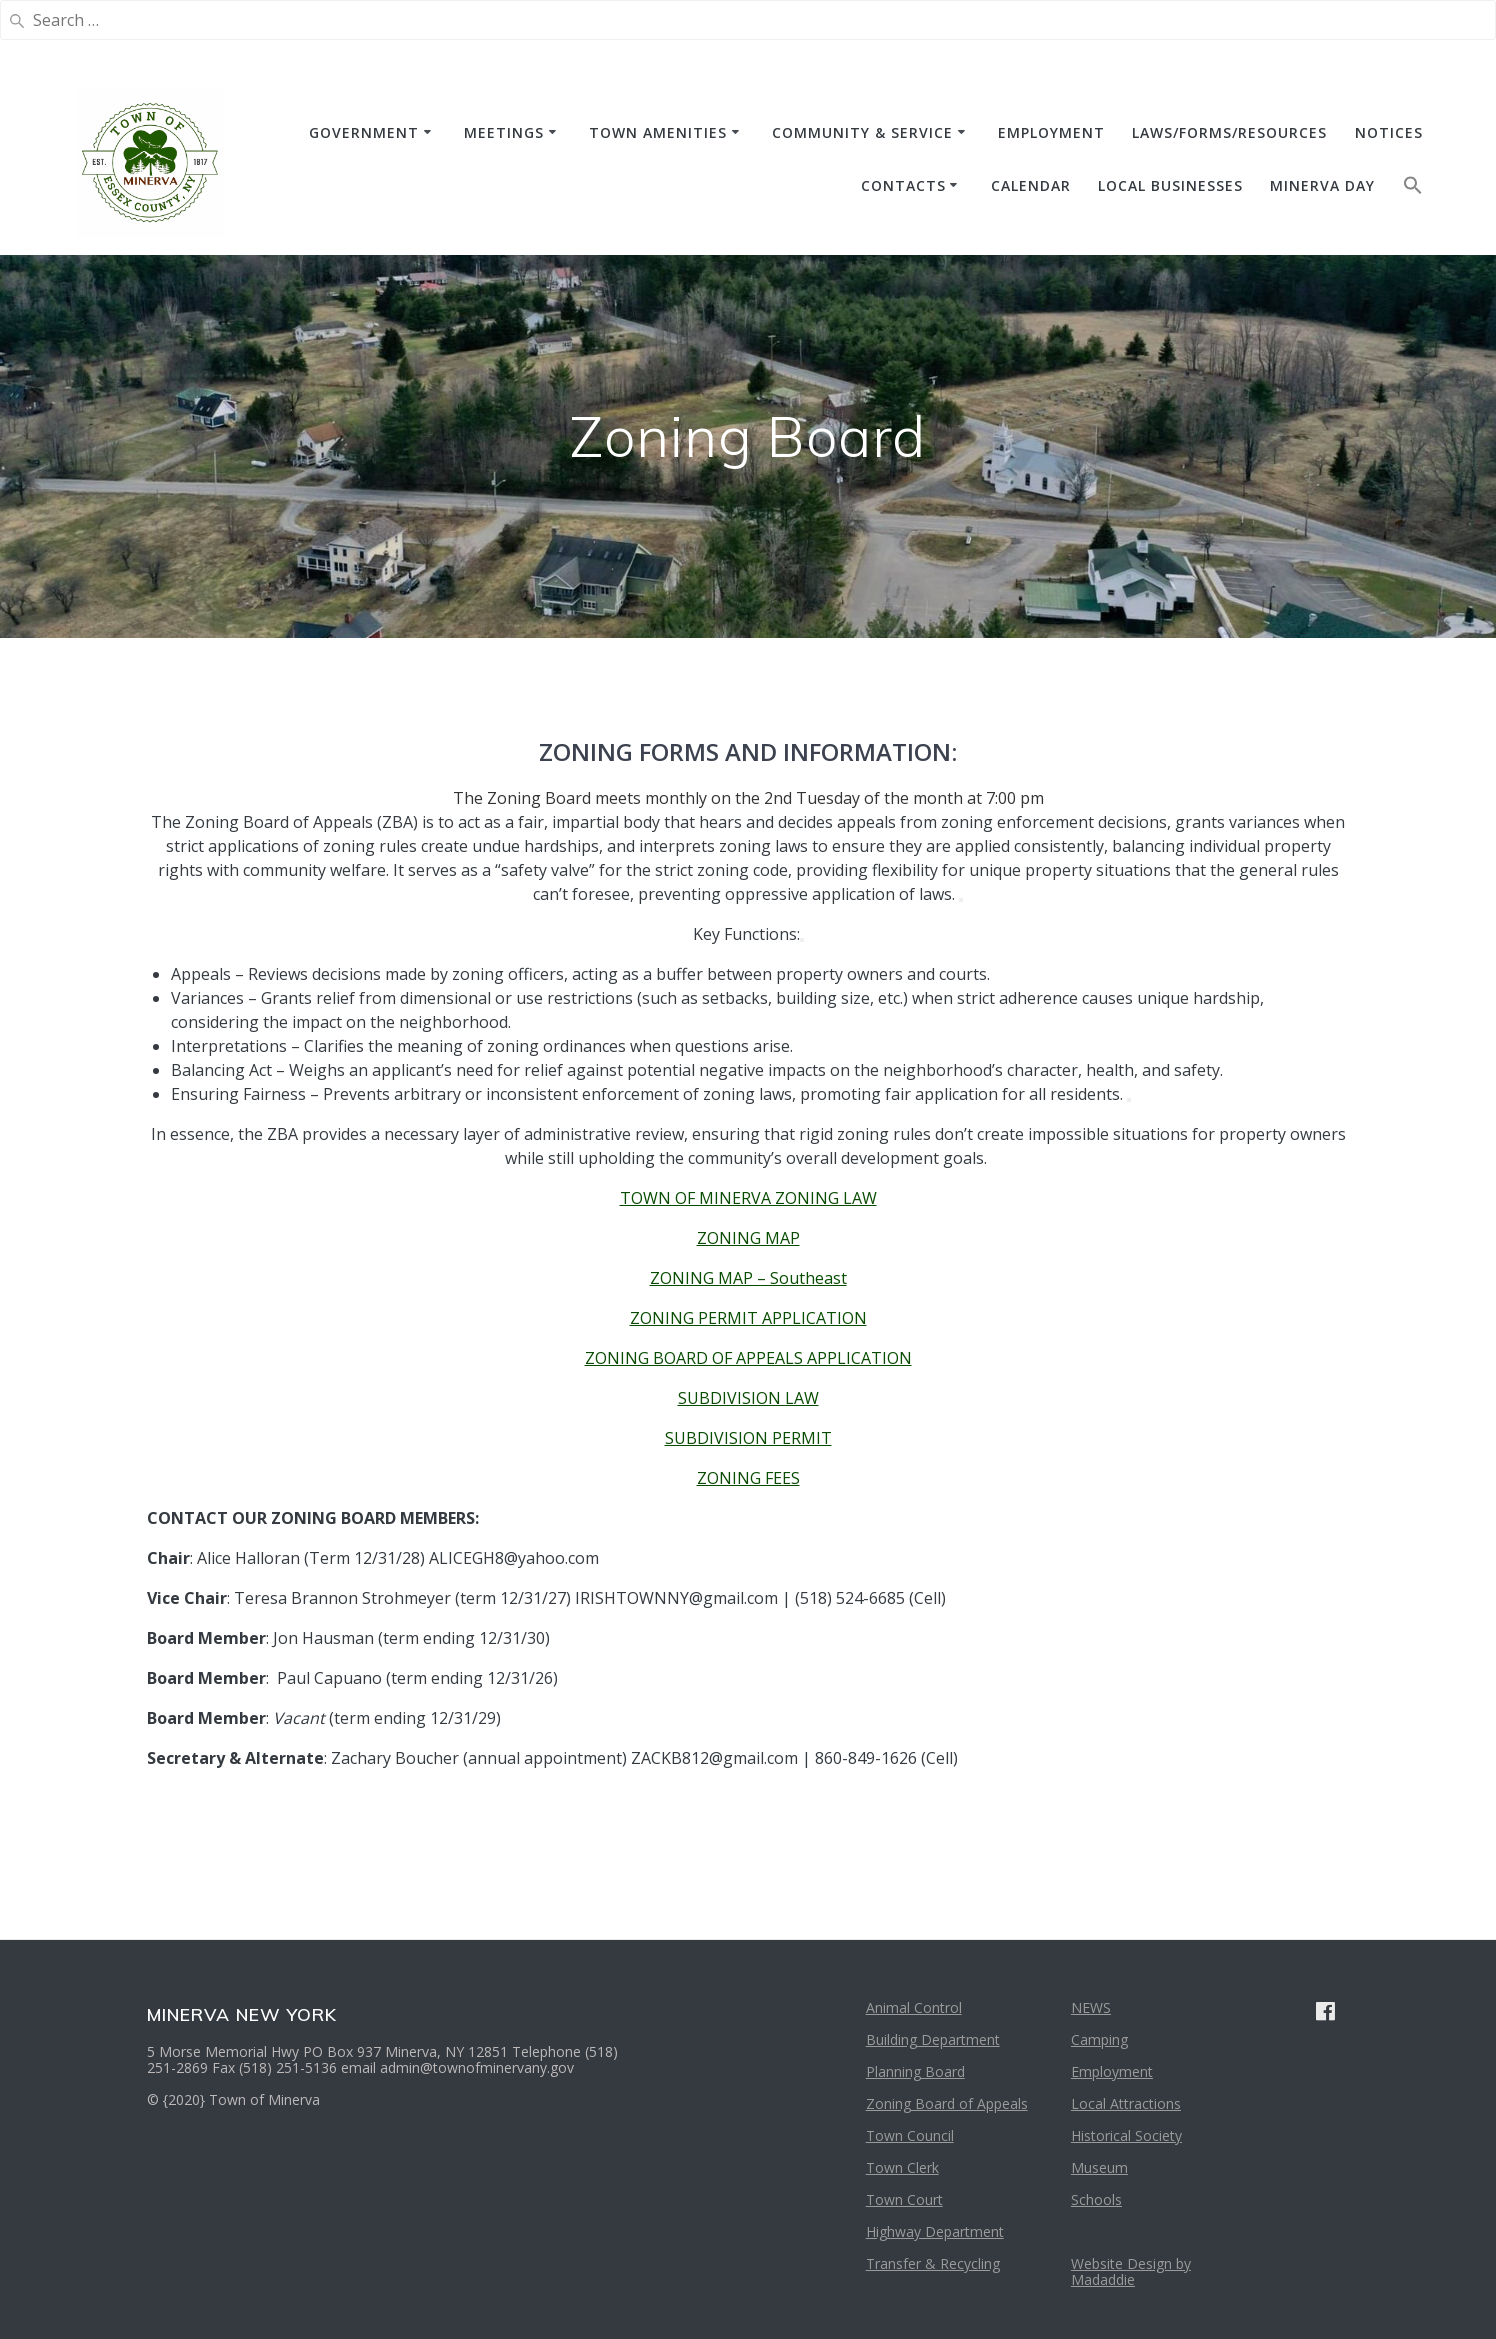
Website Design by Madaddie (1131, 2271)
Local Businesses (1170, 185)
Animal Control (914, 2007)
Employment (1112, 2071)
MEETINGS (504, 132)
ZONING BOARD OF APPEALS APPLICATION (748, 1358)
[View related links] (961, 900)
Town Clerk (902, 2167)
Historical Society (1126, 2135)
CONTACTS (903, 185)
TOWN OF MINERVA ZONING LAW (748, 1198)
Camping (1099, 2039)
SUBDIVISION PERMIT (748, 1438)
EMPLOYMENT (1051, 132)
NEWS (1091, 2007)
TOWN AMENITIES (658, 132)
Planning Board (915, 2071)
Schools (1096, 2199)
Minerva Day (1322, 185)
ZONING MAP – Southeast (748, 1278)
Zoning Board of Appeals (947, 2103)
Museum (1099, 2167)
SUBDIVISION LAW (748, 1398)
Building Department (933, 2039)
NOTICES (1389, 132)
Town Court (904, 2199)
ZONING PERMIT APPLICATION (748, 1318)
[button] (1413, 189)
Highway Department (935, 2231)
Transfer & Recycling (933, 2263)
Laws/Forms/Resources (1229, 132)
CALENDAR (1031, 185)
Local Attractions (1126, 2103)
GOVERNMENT (364, 132)
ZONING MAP (748, 1238)
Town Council (910, 2135)
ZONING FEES (748, 1478)
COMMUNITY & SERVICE (862, 132)
